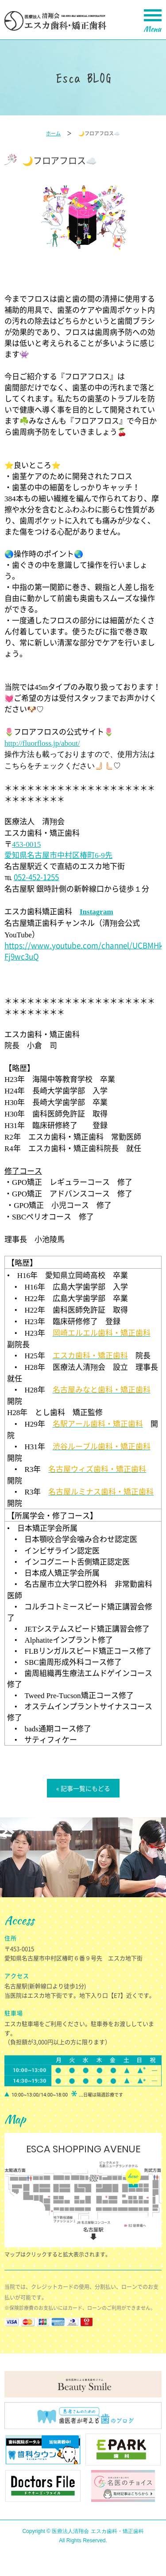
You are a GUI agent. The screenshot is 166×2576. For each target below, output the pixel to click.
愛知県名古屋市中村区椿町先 (58, 854)
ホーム (53, 133)
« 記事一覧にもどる (83, 1788)
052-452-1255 (36, 876)
